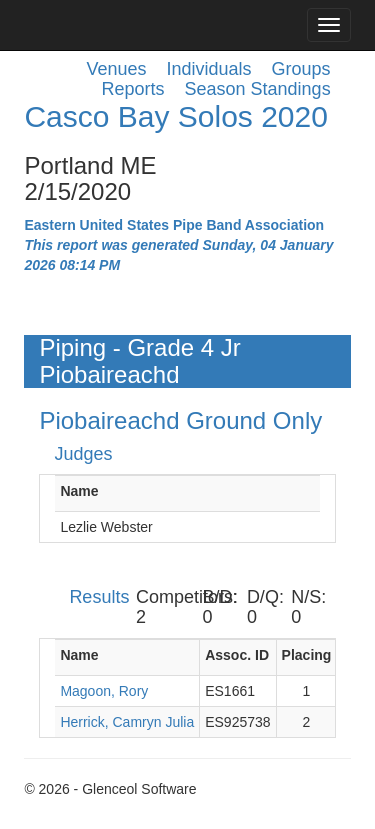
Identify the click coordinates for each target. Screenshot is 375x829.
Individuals (209, 69)
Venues (116, 69)
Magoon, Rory (104, 691)
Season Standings (258, 89)
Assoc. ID (237, 655)
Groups (301, 69)
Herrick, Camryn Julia (127, 722)
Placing (307, 655)
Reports (132, 89)
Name (79, 491)
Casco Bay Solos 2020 (176, 116)
